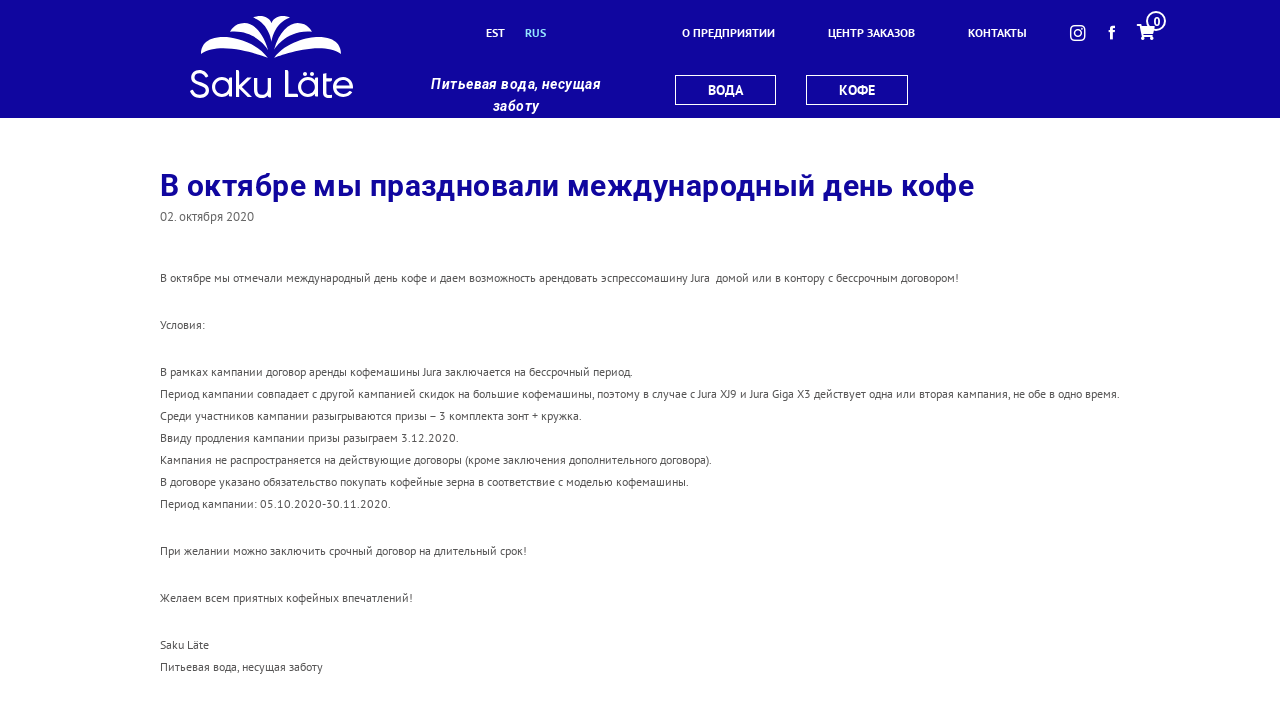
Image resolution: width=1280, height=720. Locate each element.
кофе (857, 90)
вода (725, 90)
